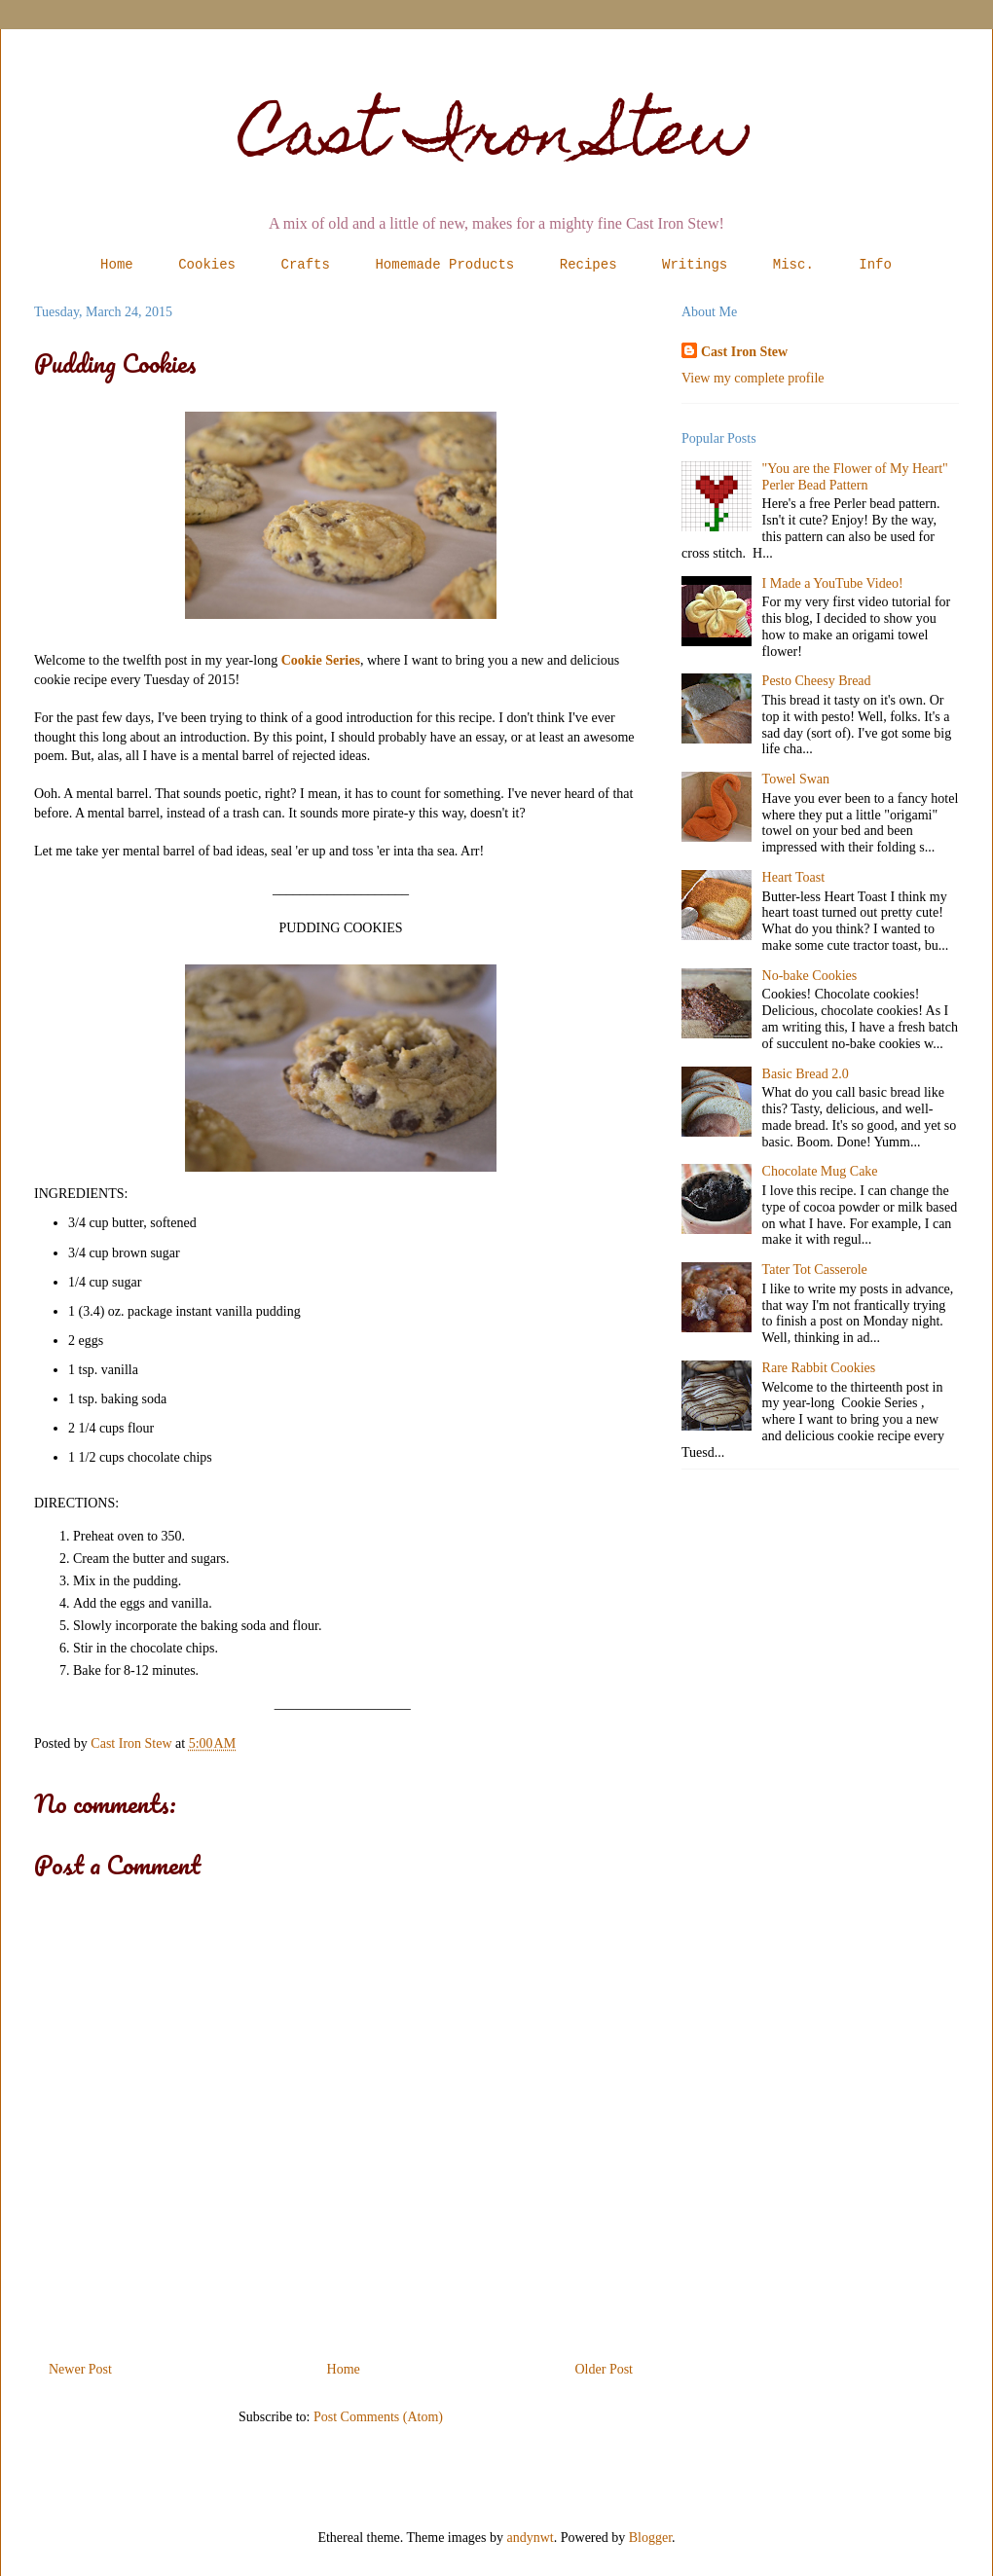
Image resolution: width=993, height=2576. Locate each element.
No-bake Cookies (810, 975)
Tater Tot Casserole (814, 1269)
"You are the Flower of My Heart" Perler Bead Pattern (855, 476)
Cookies (207, 264)
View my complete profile (753, 378)
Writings (694, 264)
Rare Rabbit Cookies (819, 1368)
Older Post (604, 2369)
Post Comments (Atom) (378, 2417)
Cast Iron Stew (497, 139)
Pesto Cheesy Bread (816, 680)
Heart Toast (793, 877)
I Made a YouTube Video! (832, 583)
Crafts (305, 264)
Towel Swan (795, 779)
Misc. (793, 264)
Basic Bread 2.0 (805, 1074)
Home (116, 264)
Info (875, 264)
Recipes (588, 264)
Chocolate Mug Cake (820, 1171)
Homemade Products (444, 264)
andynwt (530, 2537)
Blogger (650, 2537)
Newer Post (80, 2369)
